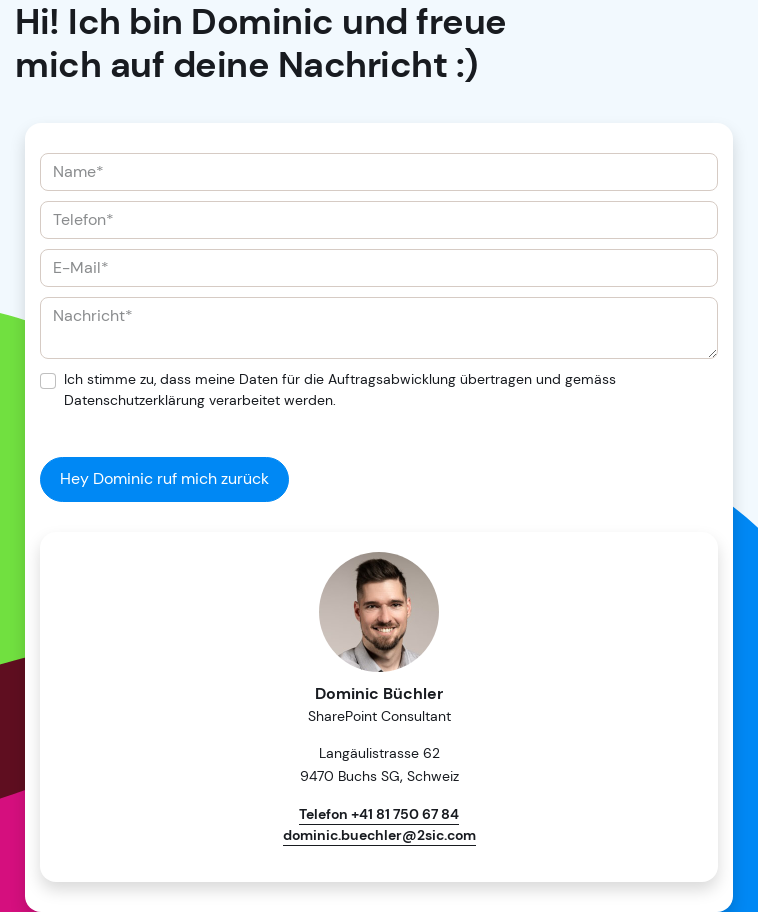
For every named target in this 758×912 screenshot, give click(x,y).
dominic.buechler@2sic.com (379, 835)
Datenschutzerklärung (134, 400)
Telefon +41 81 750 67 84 (379, 814)
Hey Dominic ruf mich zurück (164, 478)
